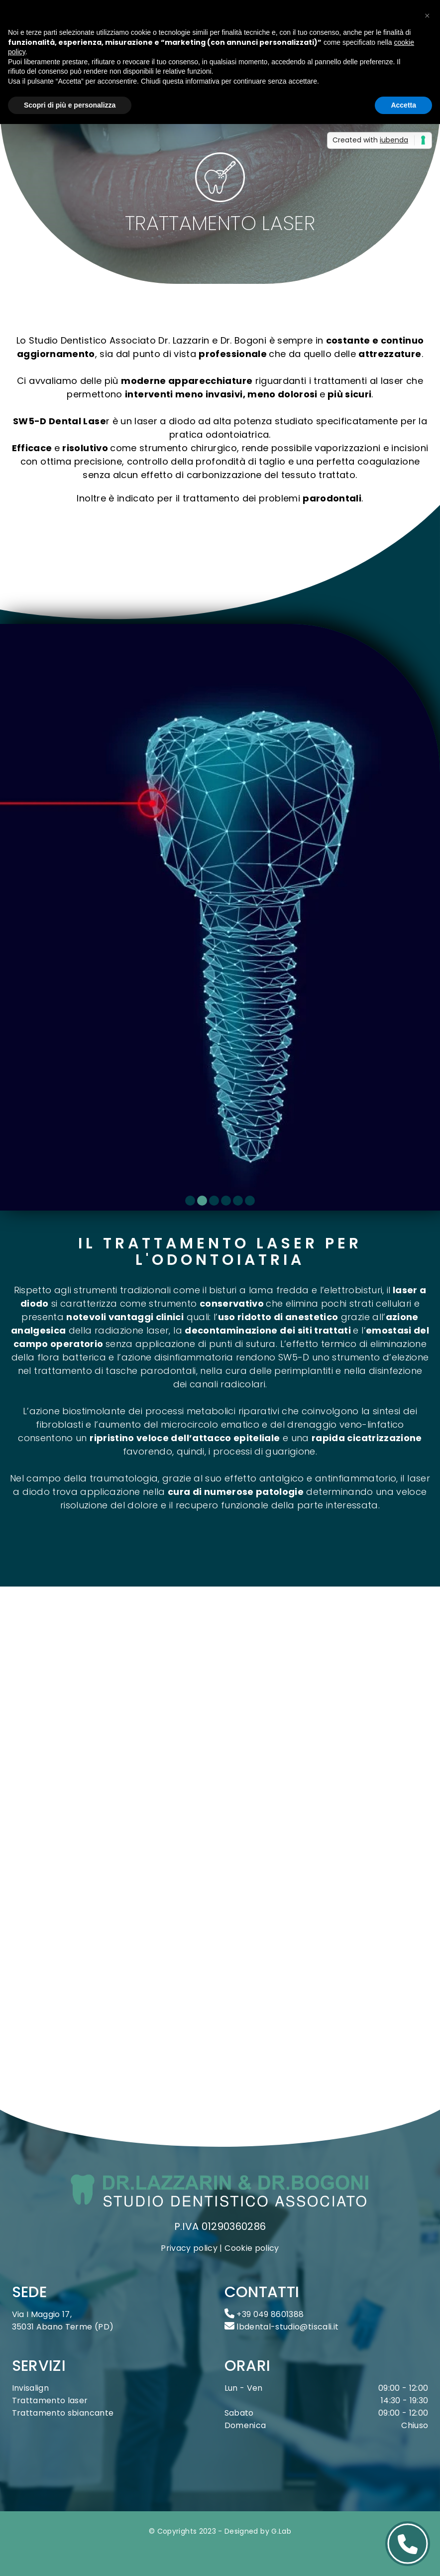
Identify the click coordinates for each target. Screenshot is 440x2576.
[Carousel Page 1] (190, 1201)
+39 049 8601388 (264, 2314)
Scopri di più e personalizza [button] (69, 105)
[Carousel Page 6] (250, 1201)
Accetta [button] (403, 105)
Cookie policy (251, 2248)
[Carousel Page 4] (226, 1201)
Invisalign (30, 2388)
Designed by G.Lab (257, 2531)
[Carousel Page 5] (238, 1201)
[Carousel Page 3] (214, 1201)
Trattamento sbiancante (63, 2413)
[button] (427, 16)
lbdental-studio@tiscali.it (281, 2326)
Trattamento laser (50, 2400)
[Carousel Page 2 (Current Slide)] (202, 1201)
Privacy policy (189, 2248)
